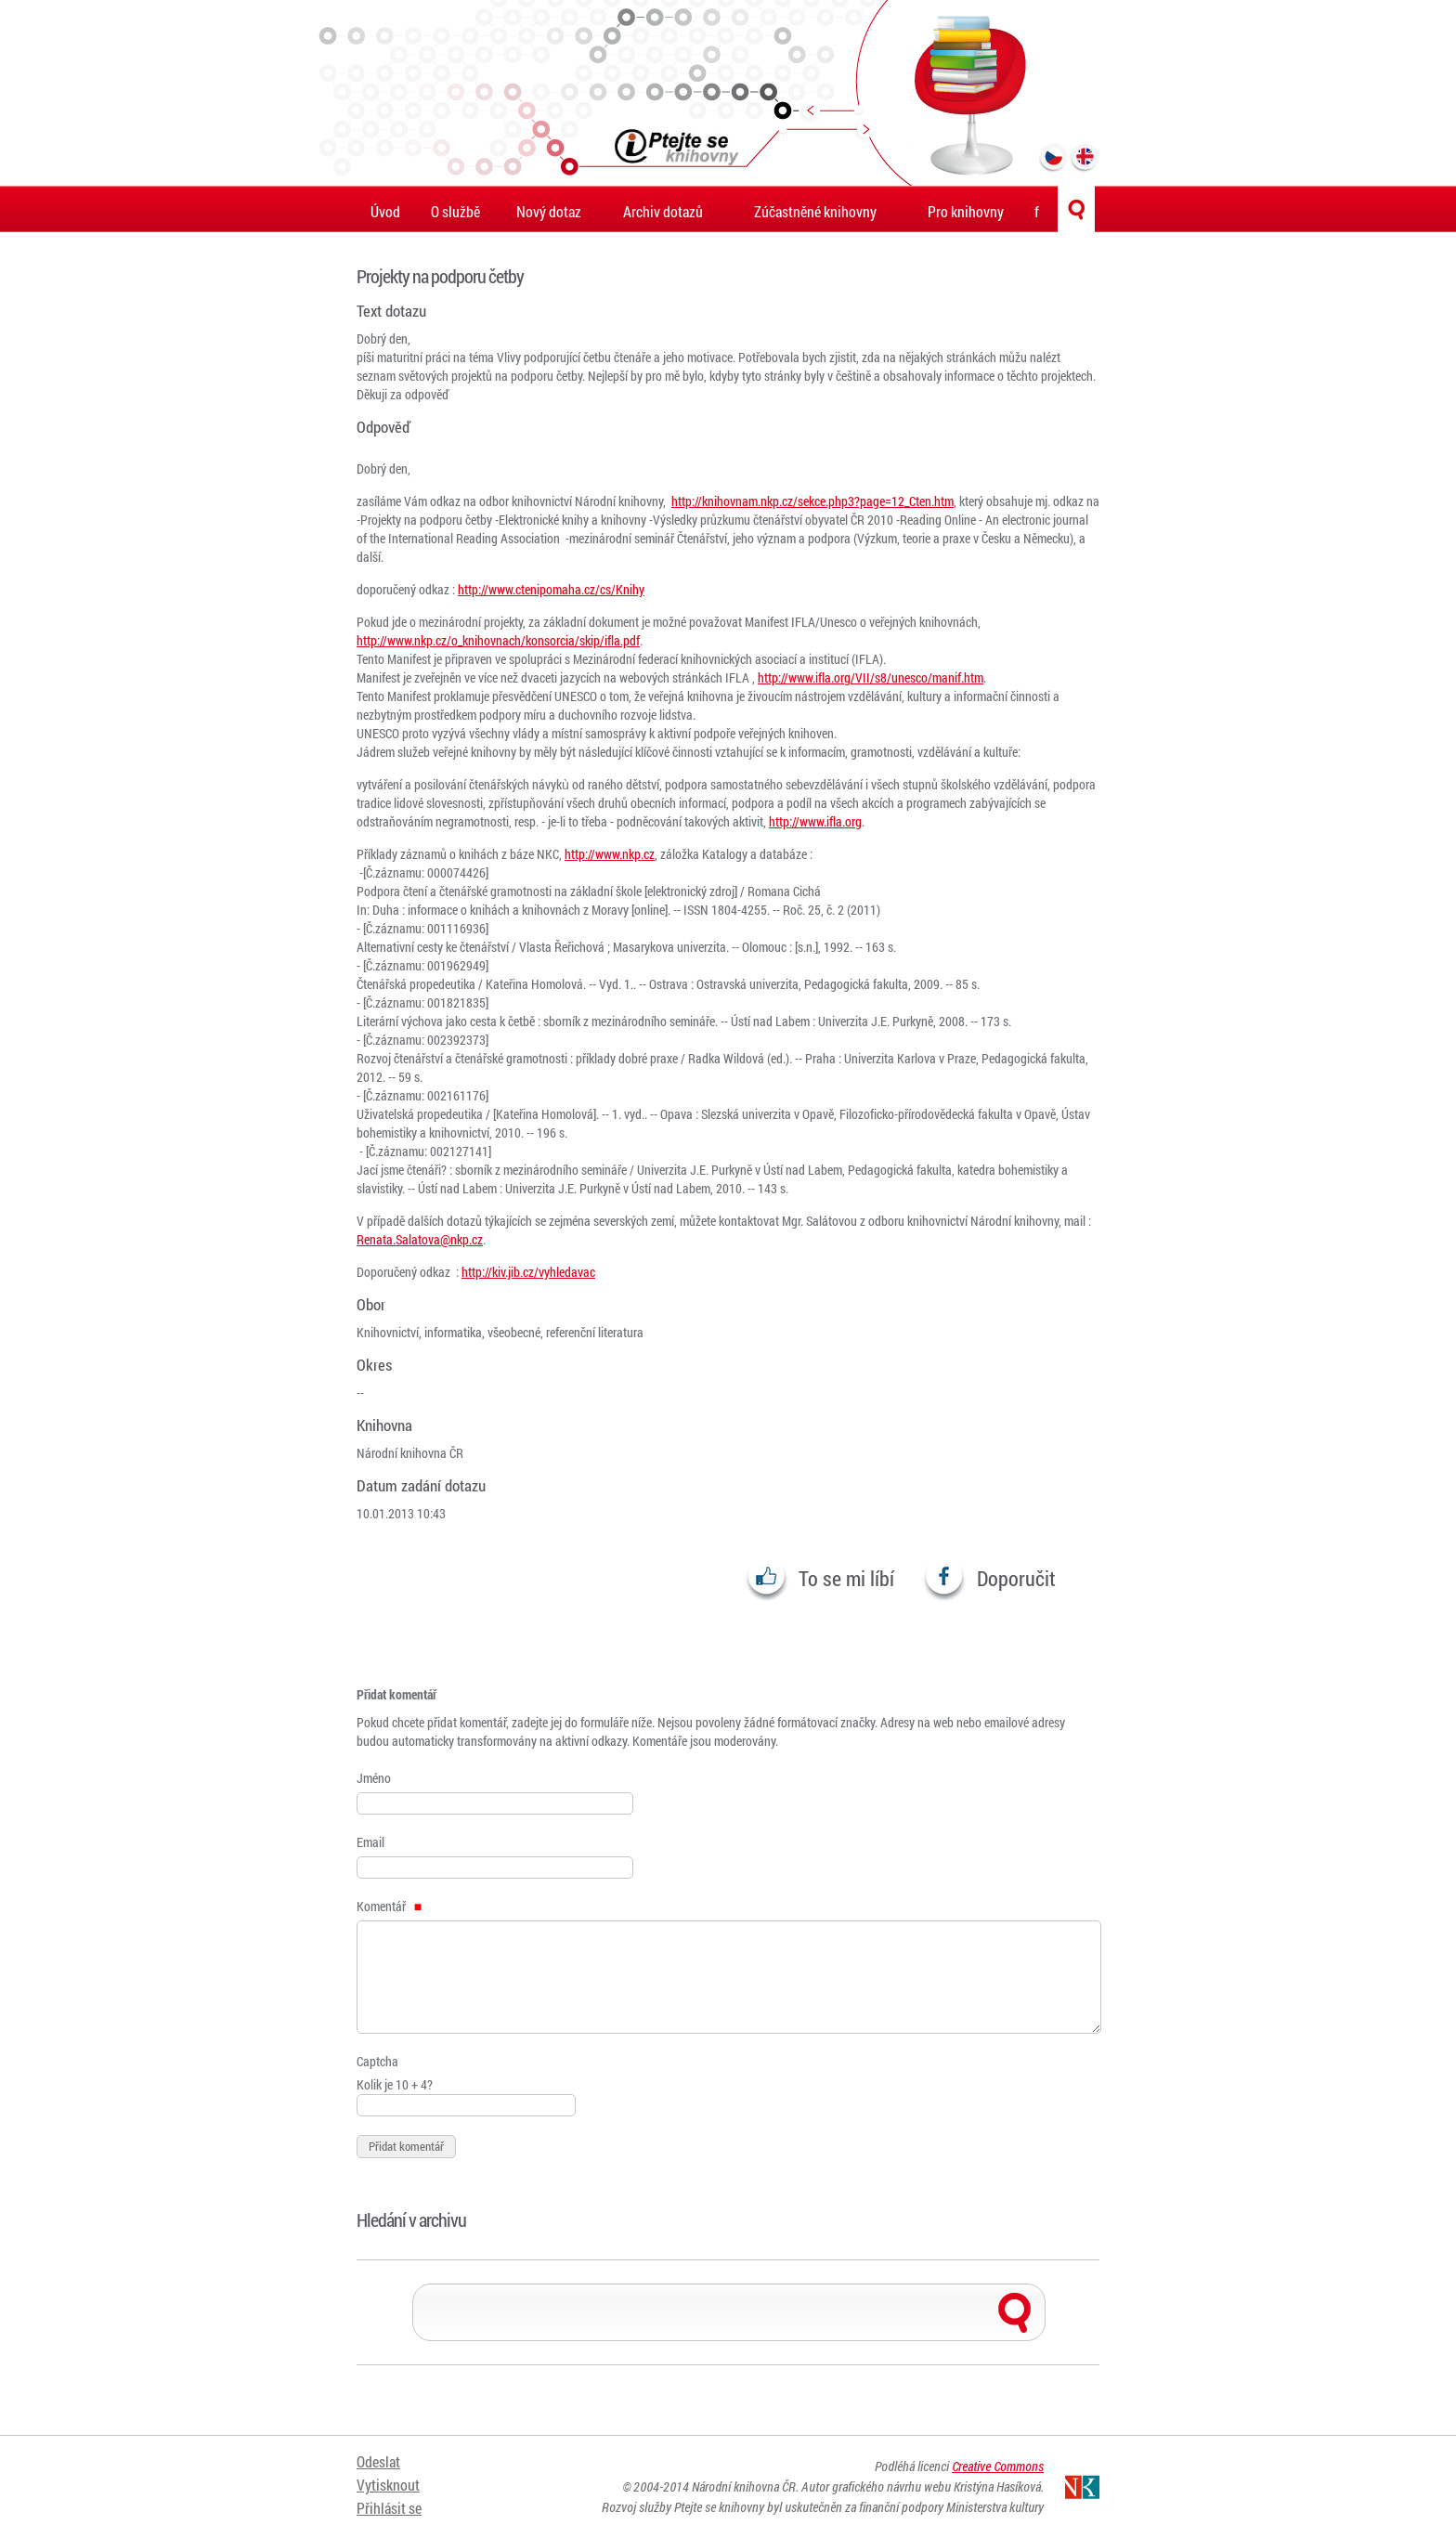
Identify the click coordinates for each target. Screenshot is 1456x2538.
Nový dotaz (548, 211)
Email (370, 1842)
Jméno (374, 1778)
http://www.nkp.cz (610, 854)
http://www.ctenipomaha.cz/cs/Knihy (551, 589)
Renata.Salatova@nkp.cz (420, 1239)
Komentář (389, 1906)
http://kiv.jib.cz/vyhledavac (528, 1272)
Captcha (377, 2061)
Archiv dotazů (663, 211)
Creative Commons (998, 2466)
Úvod (385, 211)
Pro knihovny (966, 211)
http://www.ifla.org (815, 821)
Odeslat (378, 2461)
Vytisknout (388, 2484)
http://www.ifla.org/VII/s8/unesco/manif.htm (870, 677)
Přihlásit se (389, 2508)
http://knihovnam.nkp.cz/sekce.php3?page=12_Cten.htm (812, 501)
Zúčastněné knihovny (815, 211)
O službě (455, 211)
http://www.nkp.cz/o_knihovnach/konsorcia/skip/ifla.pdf (498, 640)
